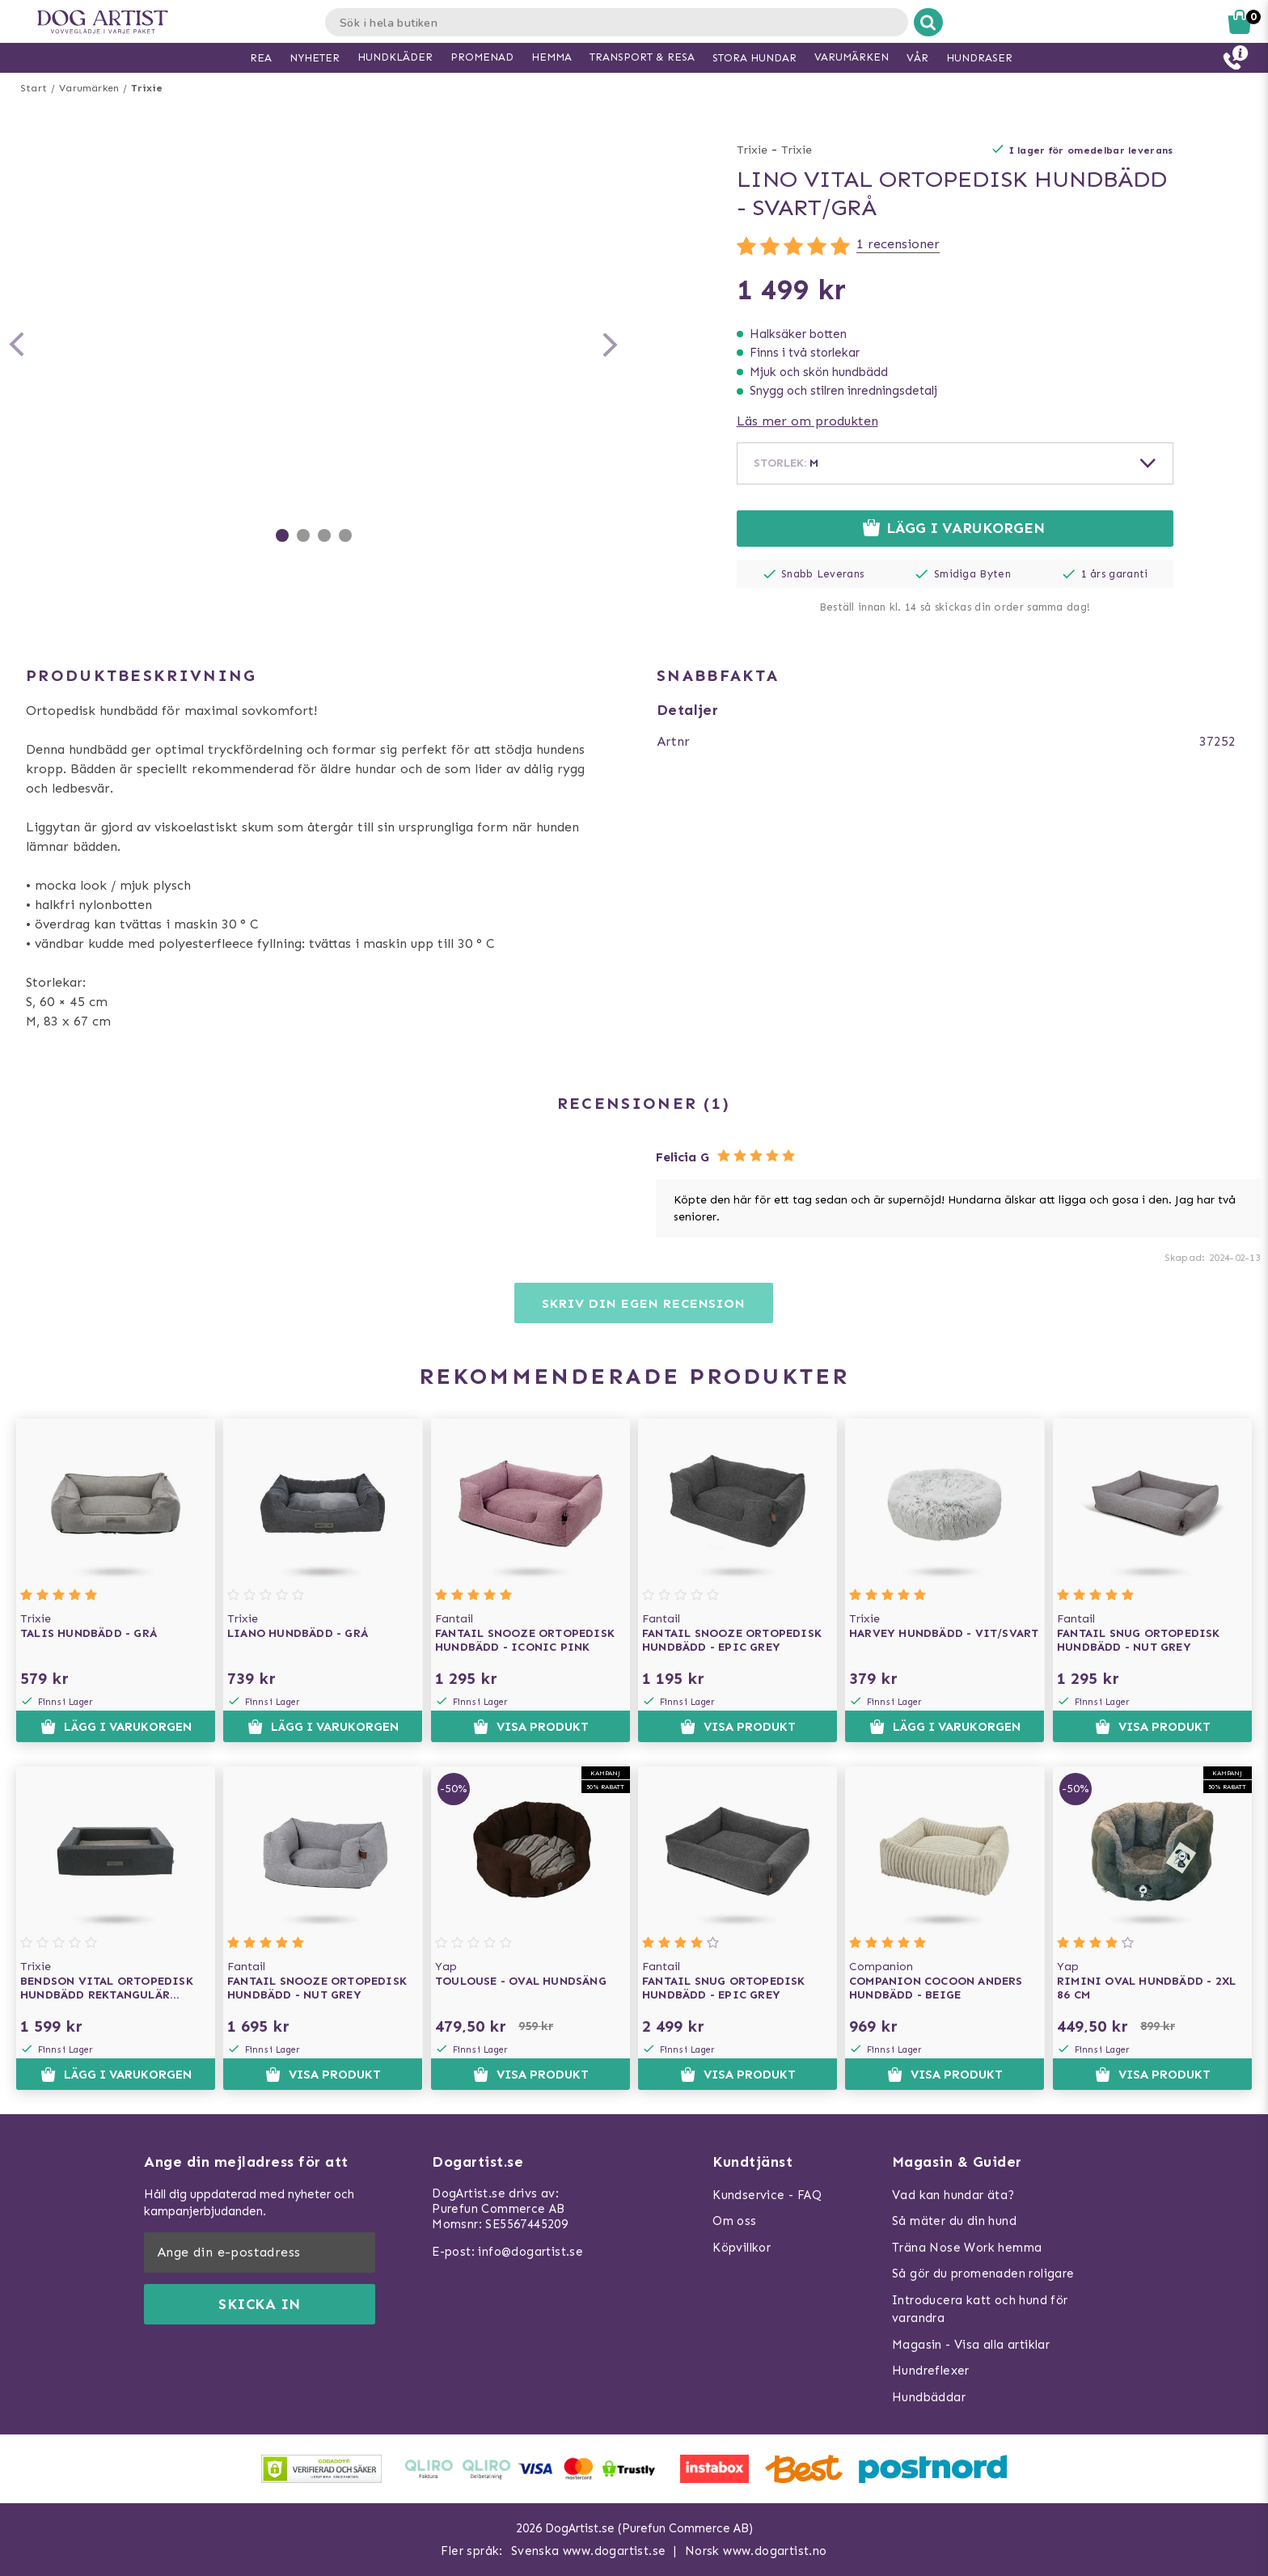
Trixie (147, 88)
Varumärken (89, 88)
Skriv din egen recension (643, 1303)
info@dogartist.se (530, 2251)
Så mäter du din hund (954, 2221)
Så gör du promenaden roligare (983, 2273)
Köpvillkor (741, 2247)
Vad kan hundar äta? (953, 2195)
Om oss (734, 2221)
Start (33, 88)
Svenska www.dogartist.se (588, 2551)
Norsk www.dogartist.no (756, 2551)
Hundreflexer (931, 2370)
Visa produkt (530, 1726)
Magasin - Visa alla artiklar (971, 2344)
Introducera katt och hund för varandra (980, 2309)
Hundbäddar (929, 2397)
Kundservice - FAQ (767, 2195)
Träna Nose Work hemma (967, 2247)
